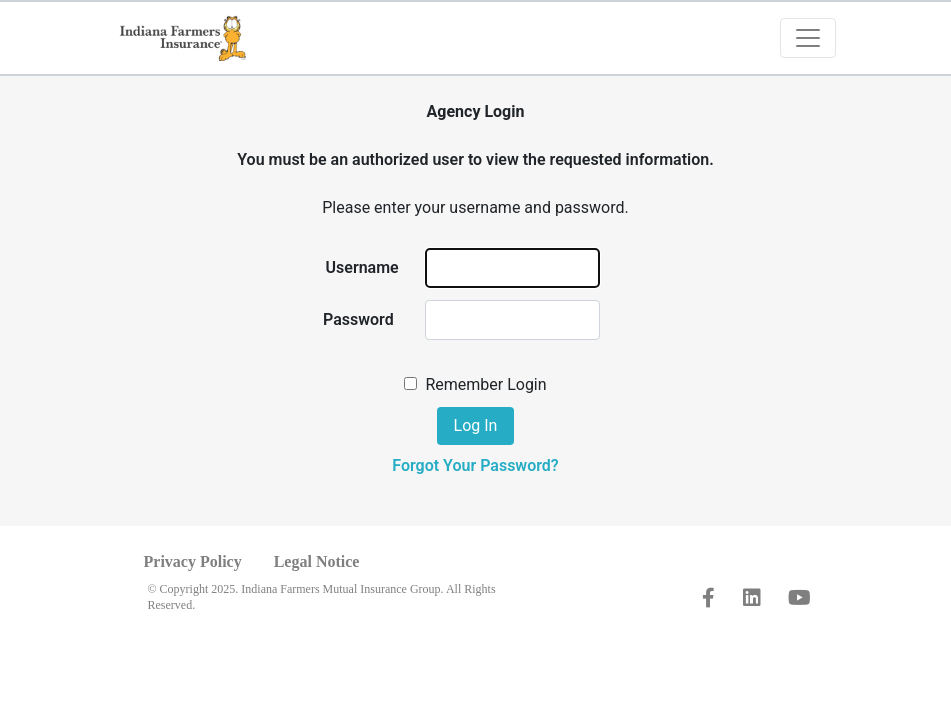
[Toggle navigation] (808, 38)
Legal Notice (317, 561)
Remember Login (485, 384)
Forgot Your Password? (475, 465)
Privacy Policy (193, 561)
